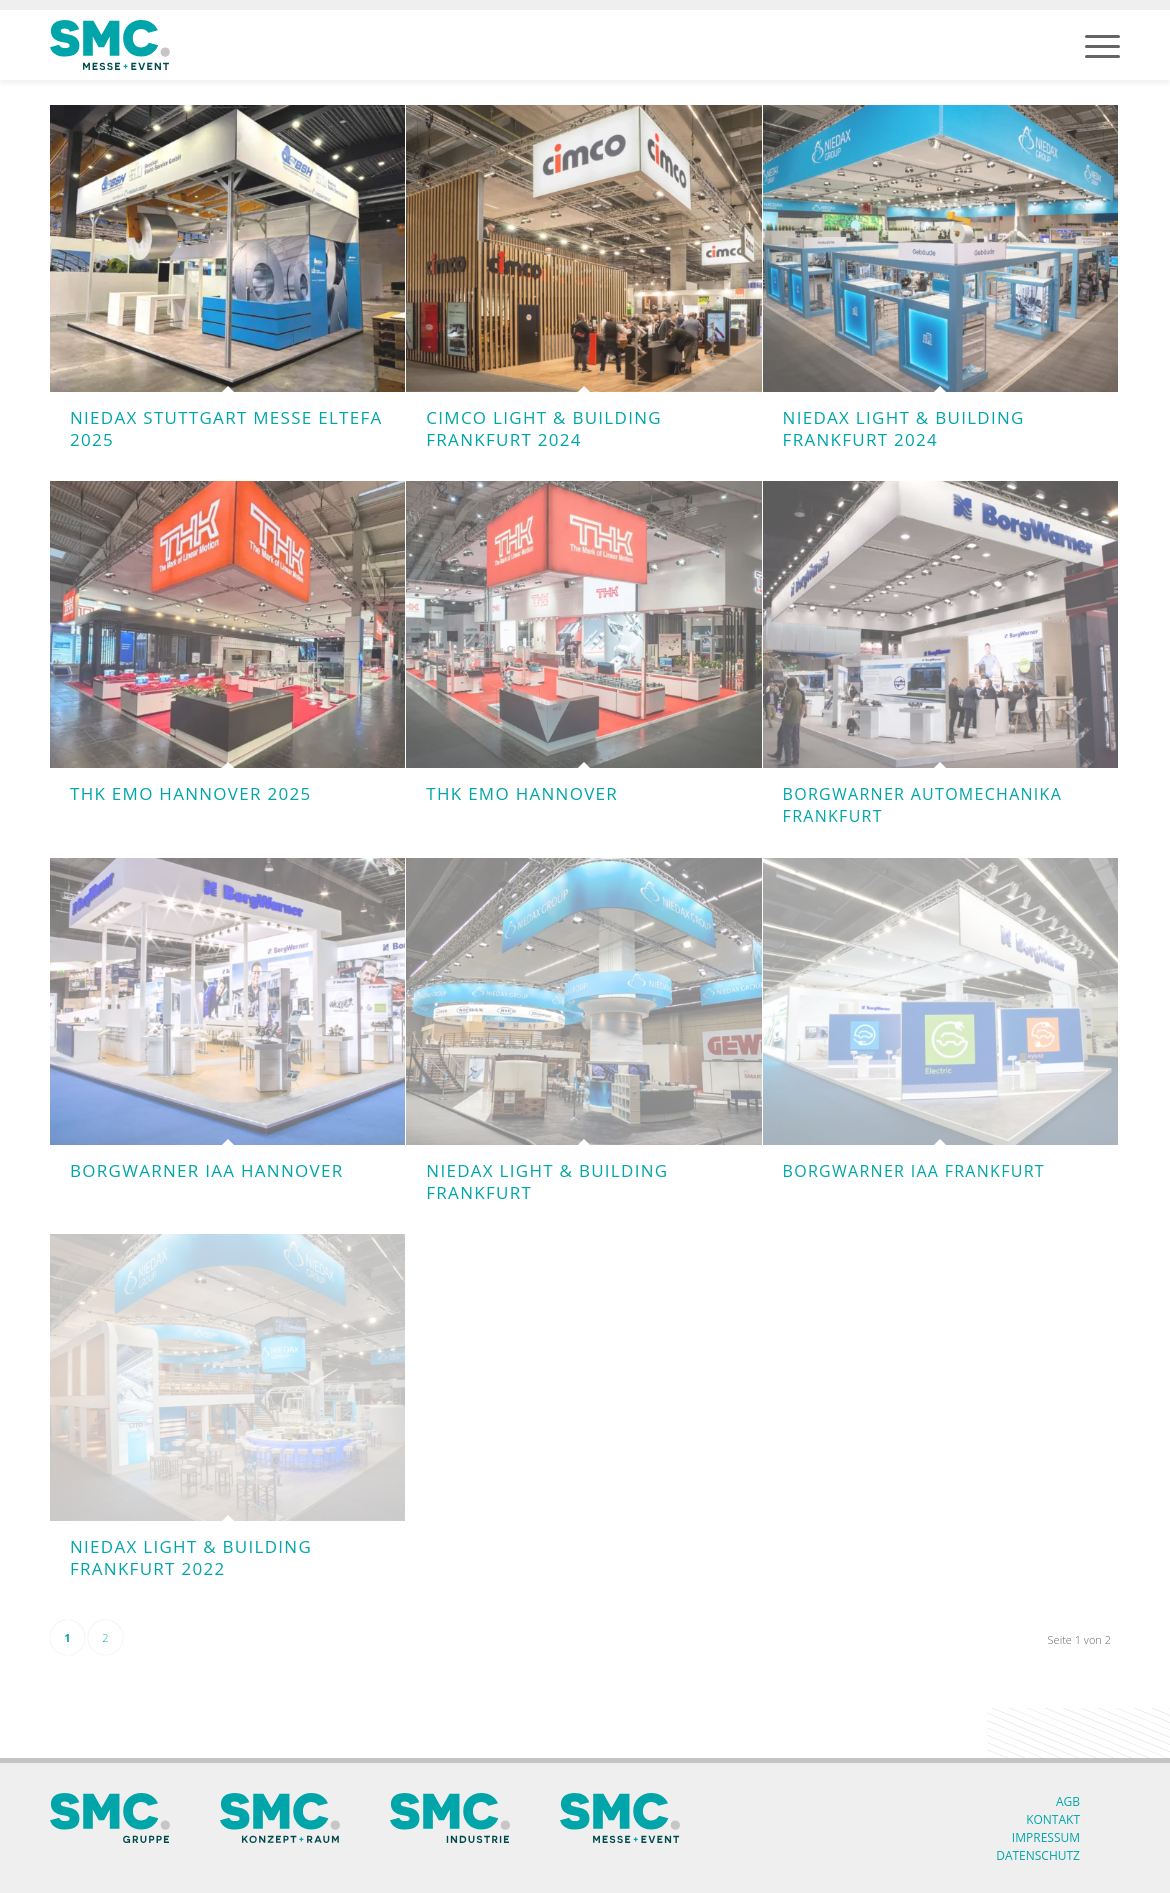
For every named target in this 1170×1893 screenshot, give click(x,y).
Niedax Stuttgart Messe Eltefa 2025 (226, 428)
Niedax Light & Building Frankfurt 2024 (904, 428)
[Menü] (1102, 45)
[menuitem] (1102, 45)
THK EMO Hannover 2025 (190, 793)
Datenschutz (1038, 1855)
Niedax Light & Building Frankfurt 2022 (191, 1557)
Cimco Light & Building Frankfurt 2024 (544, 428)
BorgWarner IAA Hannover (206, 1170)
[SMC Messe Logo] (110, 45)
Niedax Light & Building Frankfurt (547, 1181)
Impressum (1046, 1837)
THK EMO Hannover (522, 793)
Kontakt (1053, 1819)
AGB (1068, 1801)
